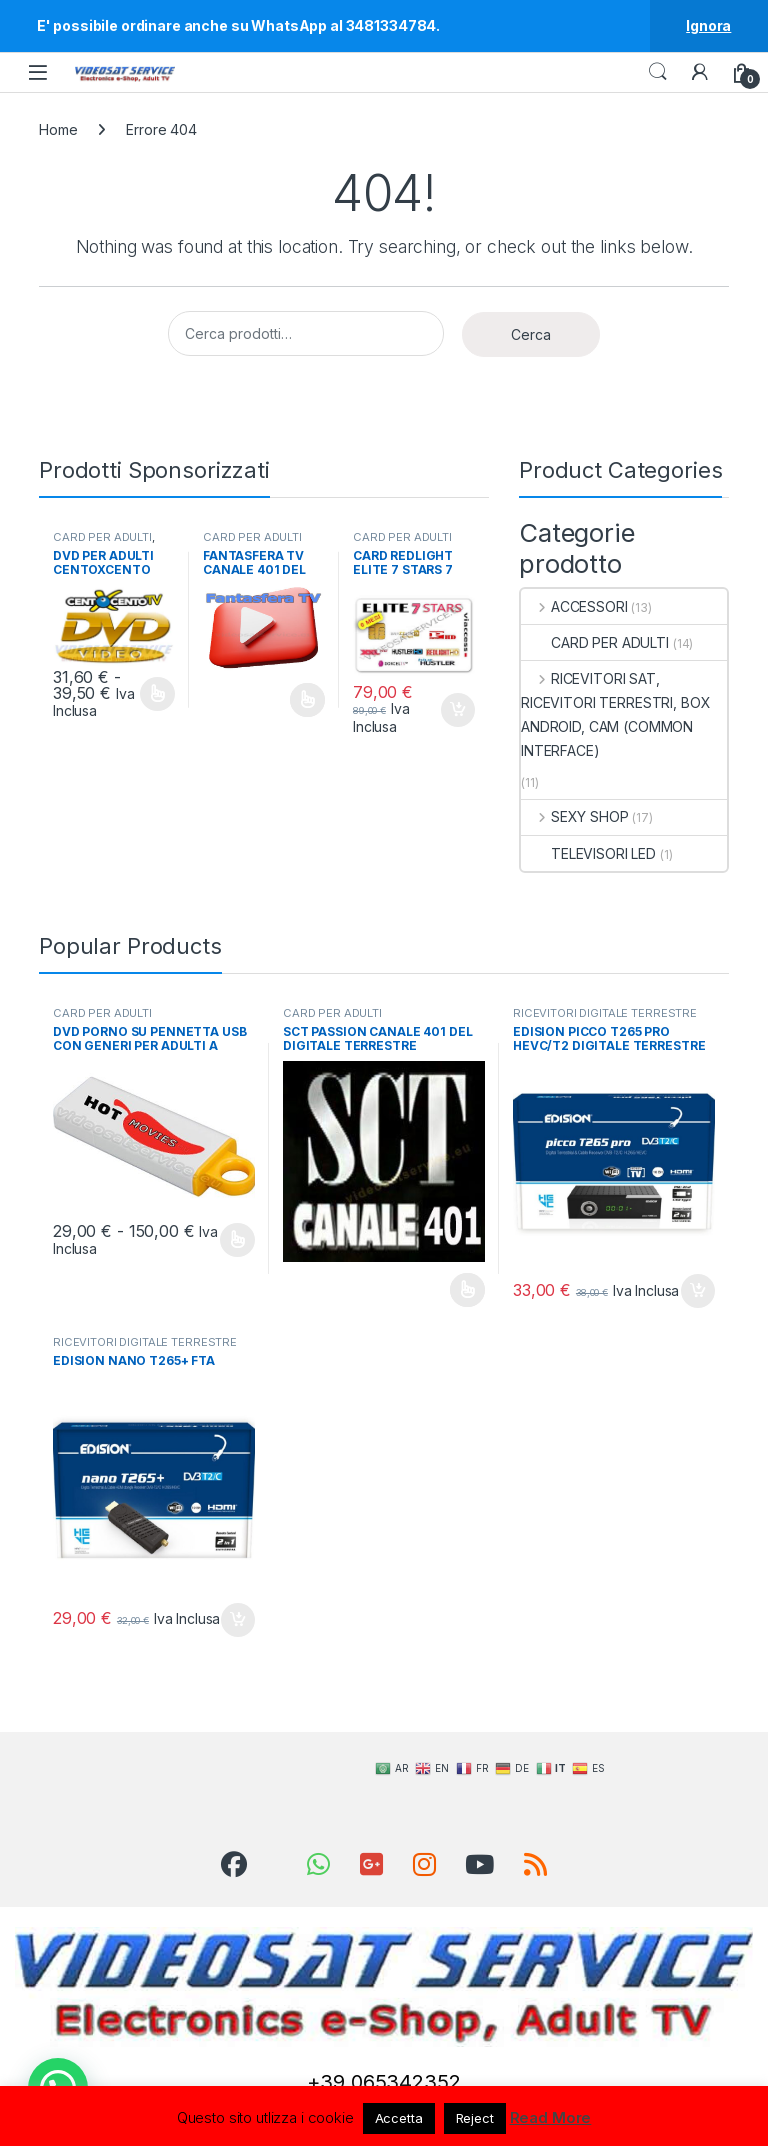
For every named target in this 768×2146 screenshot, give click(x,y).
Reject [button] (475, 2118)
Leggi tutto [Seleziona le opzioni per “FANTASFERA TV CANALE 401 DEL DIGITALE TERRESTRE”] (307, 700)
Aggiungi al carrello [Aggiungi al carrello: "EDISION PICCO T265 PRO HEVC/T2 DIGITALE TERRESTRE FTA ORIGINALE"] (698, 1291)
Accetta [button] (399, 2118)
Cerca (531, 334)
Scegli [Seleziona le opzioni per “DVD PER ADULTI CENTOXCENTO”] (157, 694)
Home (58, 129)
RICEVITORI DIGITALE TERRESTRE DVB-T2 (605, 1019)
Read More (551, 2117)
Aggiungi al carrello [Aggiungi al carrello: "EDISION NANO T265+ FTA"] (238, 1620)
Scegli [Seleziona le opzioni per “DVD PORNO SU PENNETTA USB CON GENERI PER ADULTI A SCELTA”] (237, 1240)
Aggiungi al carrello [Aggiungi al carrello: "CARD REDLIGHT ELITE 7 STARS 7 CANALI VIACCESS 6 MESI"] (458, 710)
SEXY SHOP (575, 816)
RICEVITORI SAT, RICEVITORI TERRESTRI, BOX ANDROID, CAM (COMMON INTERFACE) (616, 714)
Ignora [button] (708, 25)
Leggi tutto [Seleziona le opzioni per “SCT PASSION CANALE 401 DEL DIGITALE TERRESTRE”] (467, 1290)
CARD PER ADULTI (102, 537)
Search (658, 72)
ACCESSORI (574, 606)
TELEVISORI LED (588, 853)
